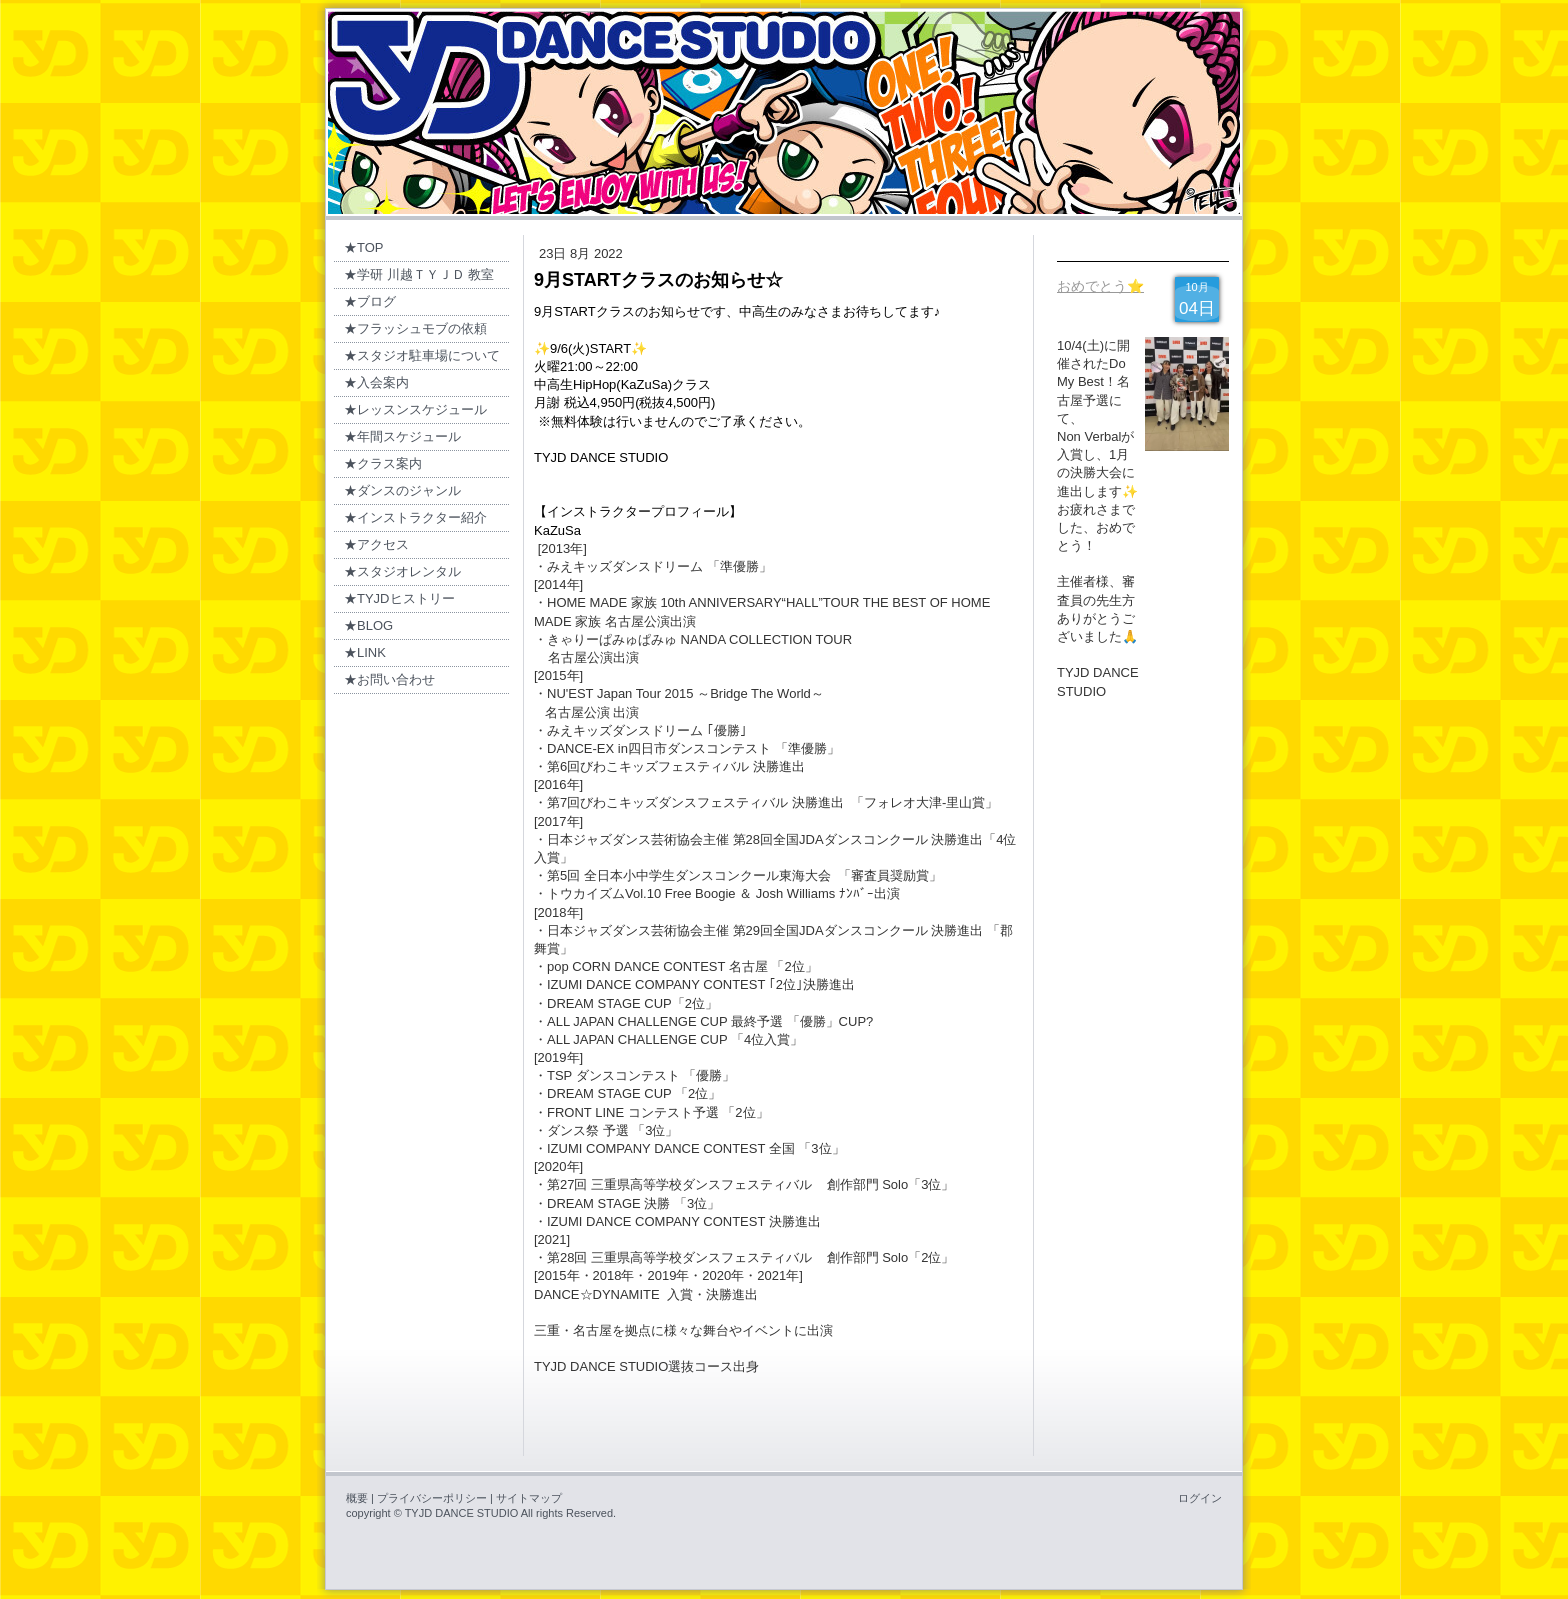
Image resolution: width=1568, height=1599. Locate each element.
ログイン (1200, 1498)
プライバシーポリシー (432, 1498)
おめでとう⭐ (1100, 286)
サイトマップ (529, 1498)
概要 (357, 1498)
